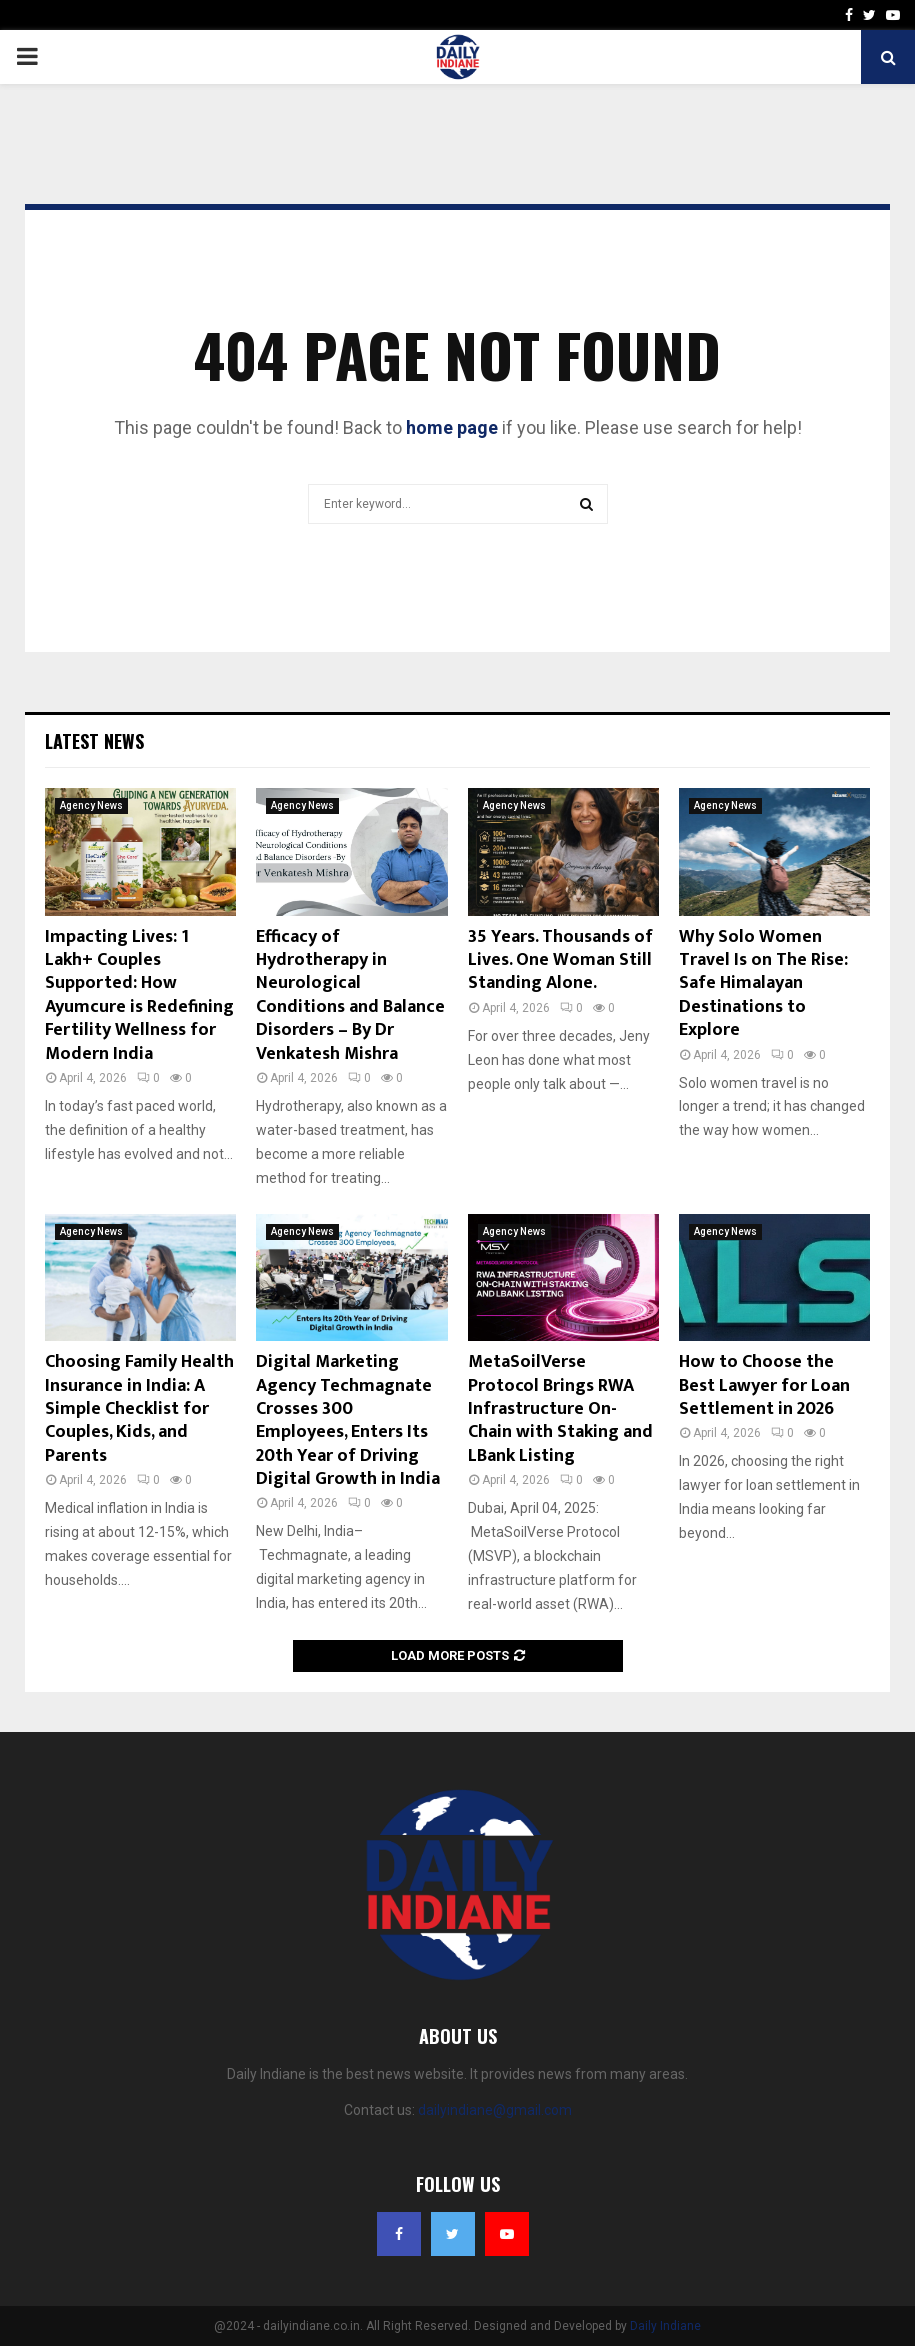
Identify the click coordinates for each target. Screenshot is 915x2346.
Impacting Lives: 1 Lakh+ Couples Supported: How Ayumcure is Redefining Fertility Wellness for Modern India (139, 995)
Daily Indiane (665, 2326)
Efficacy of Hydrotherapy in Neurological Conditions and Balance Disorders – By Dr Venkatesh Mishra (350, 995)
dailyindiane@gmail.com (495, 2110)
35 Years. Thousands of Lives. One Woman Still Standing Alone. (560, 960)
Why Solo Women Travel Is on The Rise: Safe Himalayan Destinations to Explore (763, 984)
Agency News (91, 805)
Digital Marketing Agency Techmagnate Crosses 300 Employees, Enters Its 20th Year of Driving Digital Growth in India (348, 1420)
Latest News (94, 741)
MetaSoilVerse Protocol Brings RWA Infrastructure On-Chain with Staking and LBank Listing (560, 1409)
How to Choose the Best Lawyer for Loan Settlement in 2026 (764, 1385)
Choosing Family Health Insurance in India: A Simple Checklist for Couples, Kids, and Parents (139, 1409)
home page (452, 427)
